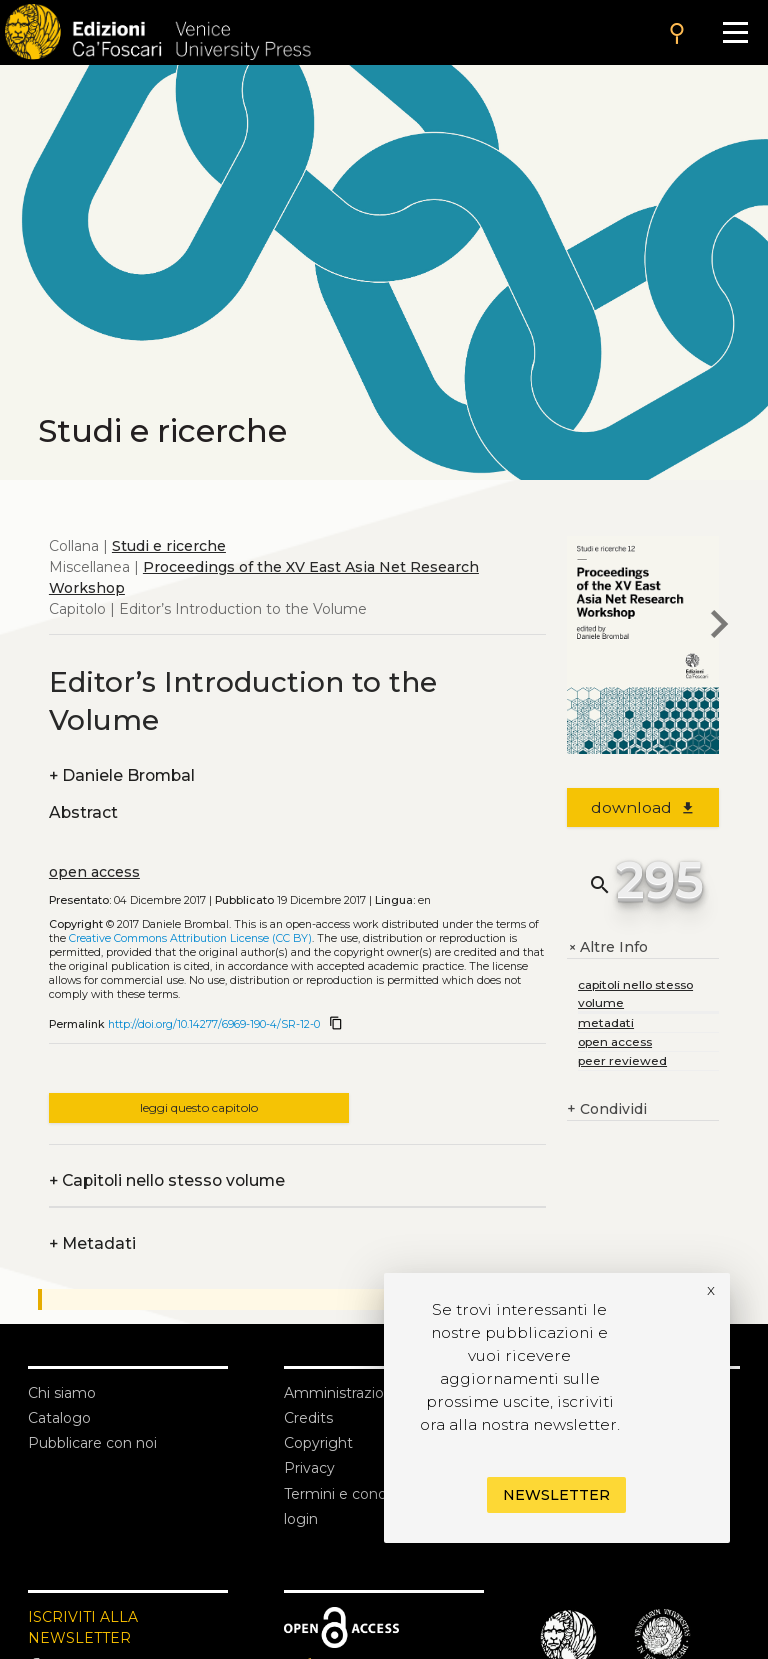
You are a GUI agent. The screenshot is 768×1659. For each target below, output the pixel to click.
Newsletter (556, 1495)
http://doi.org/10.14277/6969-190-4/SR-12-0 (214, 1024)
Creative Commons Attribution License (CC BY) (190, 938)
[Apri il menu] (735, 32)
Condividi (607, 1109)
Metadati (92, 1243)
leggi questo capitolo (199, 1107)
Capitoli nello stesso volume (167, 1180)
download (643, 807)
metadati (606, 1022)
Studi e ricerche (169, 546)
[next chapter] (719, 627)
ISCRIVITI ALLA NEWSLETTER (83, 1627)
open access (94, 872)
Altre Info (607, 947)
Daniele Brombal (122, 775)
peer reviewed (622, 1060)
